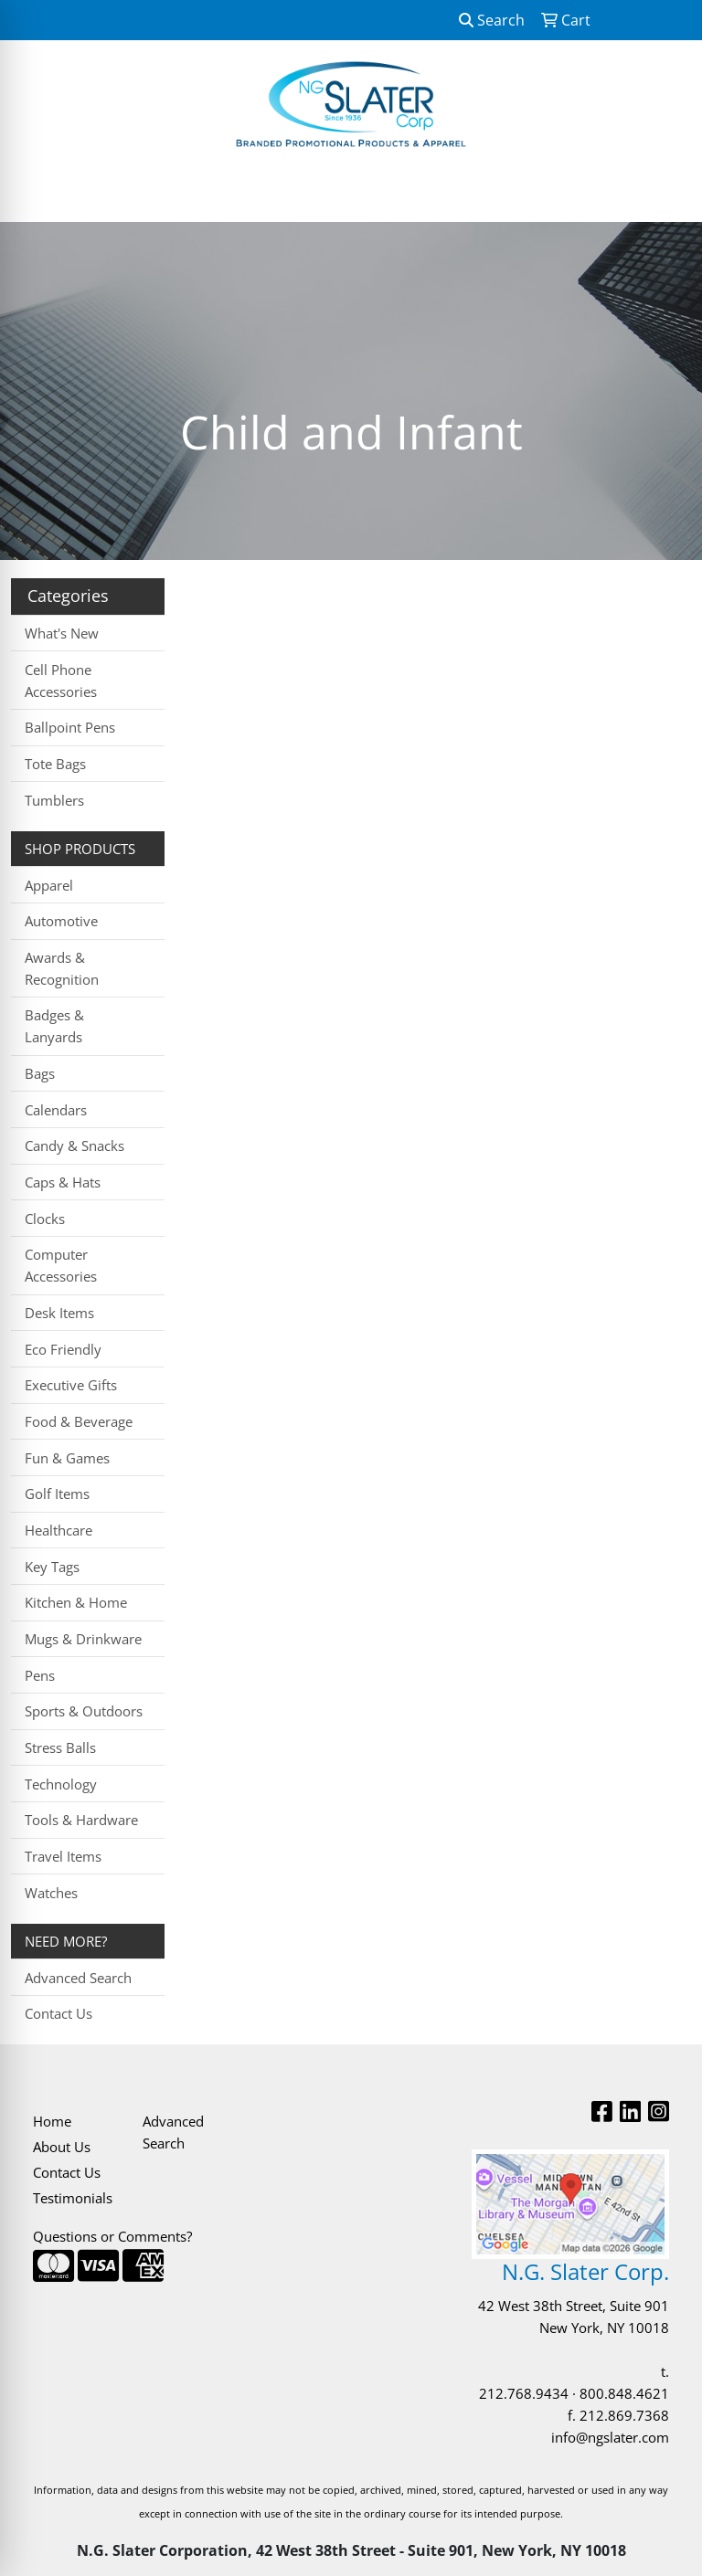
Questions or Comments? (112, 2236)
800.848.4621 (624, 2393)
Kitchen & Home (76, 1602)
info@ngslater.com (610, 2437)
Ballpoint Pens (70, 727)
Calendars (56, 1110)
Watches (51, 1893)
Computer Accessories (61, 1265)
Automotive (61, 921)
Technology (61, 1784)
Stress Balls (60, 1747)
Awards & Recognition (62, 968)
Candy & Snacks (74, 1145)
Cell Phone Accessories (61, 680)
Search (492, 20)
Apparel (49, 885)
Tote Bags (55, 764)
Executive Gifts (71, 1385)
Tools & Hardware (81, 1820)
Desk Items (59, 1313)
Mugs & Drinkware (83, 1639)
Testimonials (72, 2198)
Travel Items (63, 1856)
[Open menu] (665, 195)
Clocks (45, 1218)
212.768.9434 (524, 2393)
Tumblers (54, 800)
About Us (61, 2147)
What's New (62, 633)
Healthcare (58, 1530)
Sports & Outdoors (84, 1711)
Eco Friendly (63, 1349)
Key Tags (52, 1566)
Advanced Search (78, 1978)
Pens (40, 1675)
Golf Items (57, 1493)
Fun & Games (67, 1458)
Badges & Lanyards (54, 1026)
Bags (40, 1073)
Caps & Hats (63, 1182)
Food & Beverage (79, 1421)
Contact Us (58, 2013)
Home (52, 2121)
